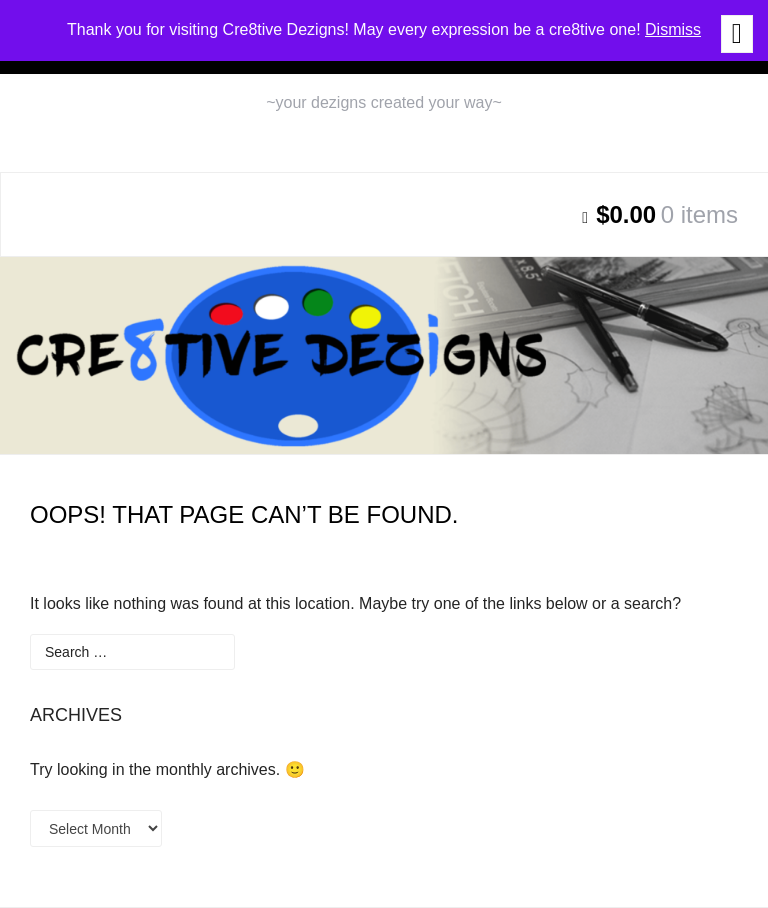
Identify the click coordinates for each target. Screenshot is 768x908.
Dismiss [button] (673, 29)
